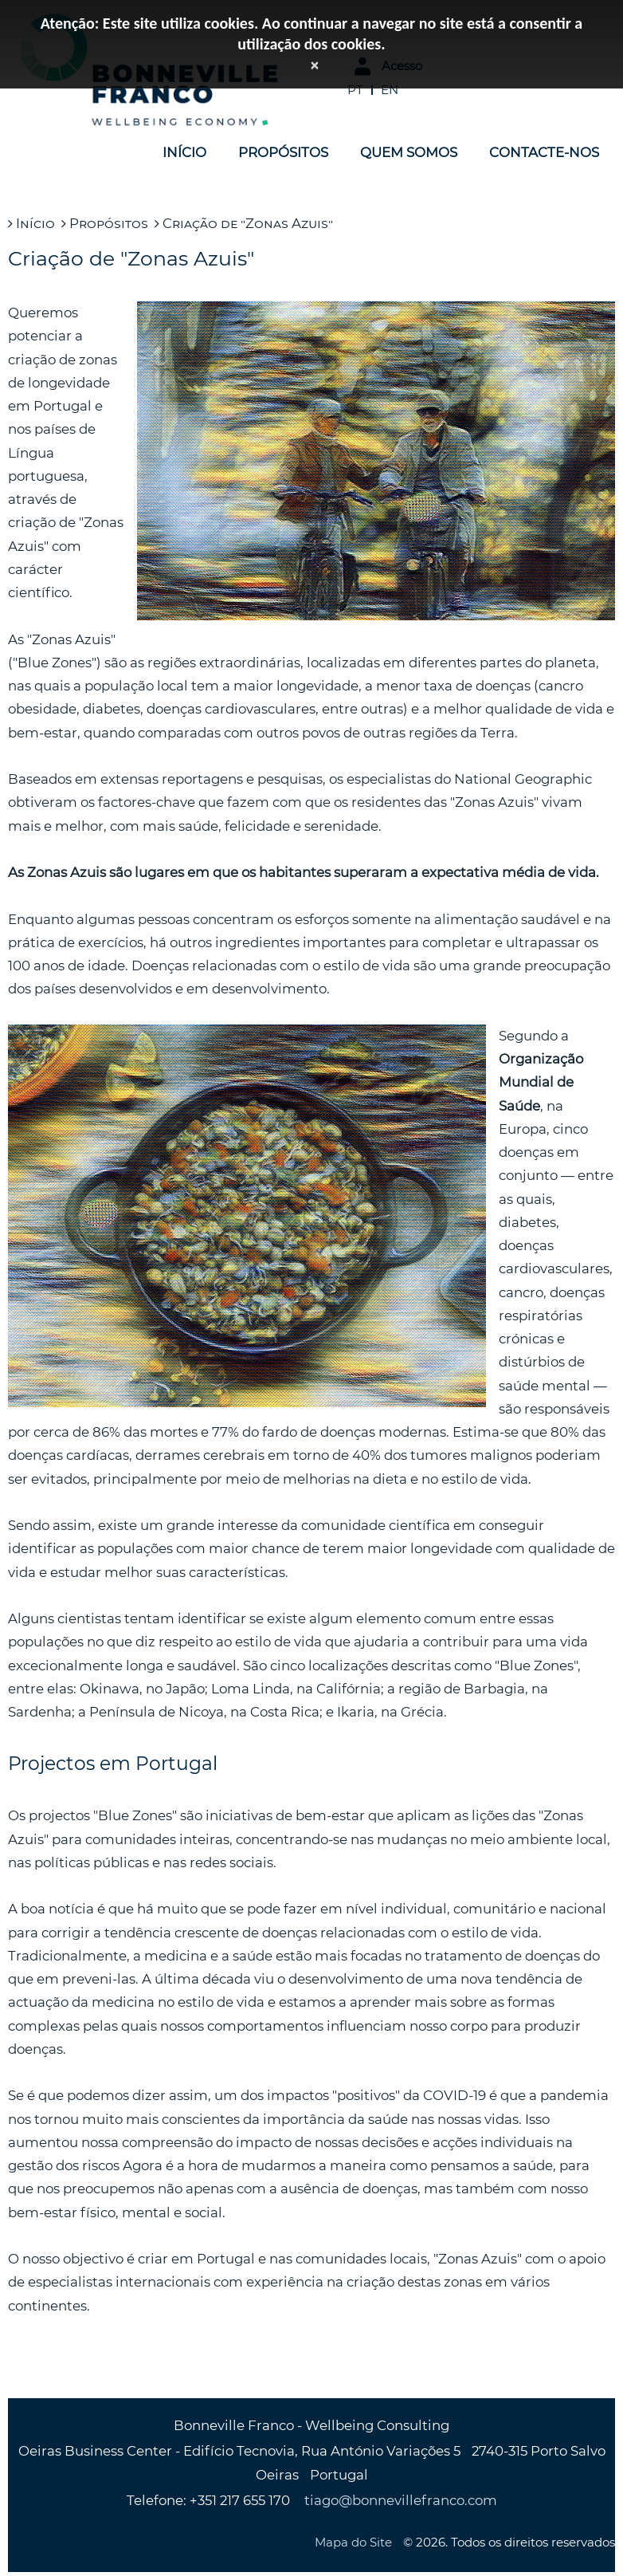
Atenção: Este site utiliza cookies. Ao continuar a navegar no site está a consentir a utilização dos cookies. (311, 33)
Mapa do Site (353, 2542)
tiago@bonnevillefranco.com (400, 2500)
